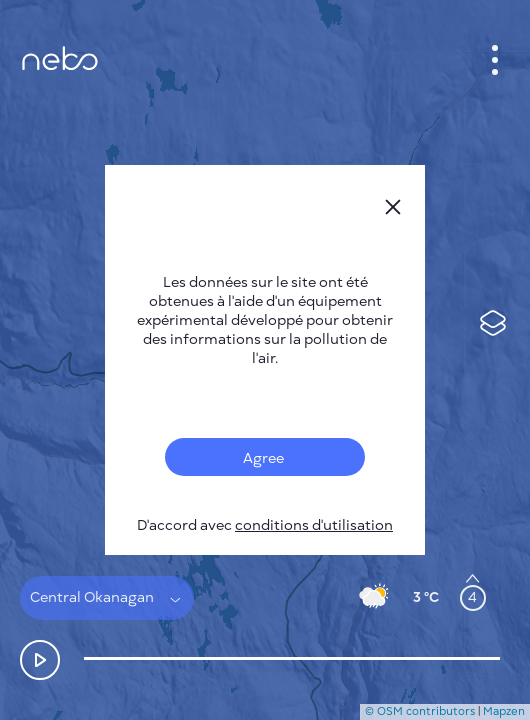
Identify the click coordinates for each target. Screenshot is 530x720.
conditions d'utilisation (314, 525)
